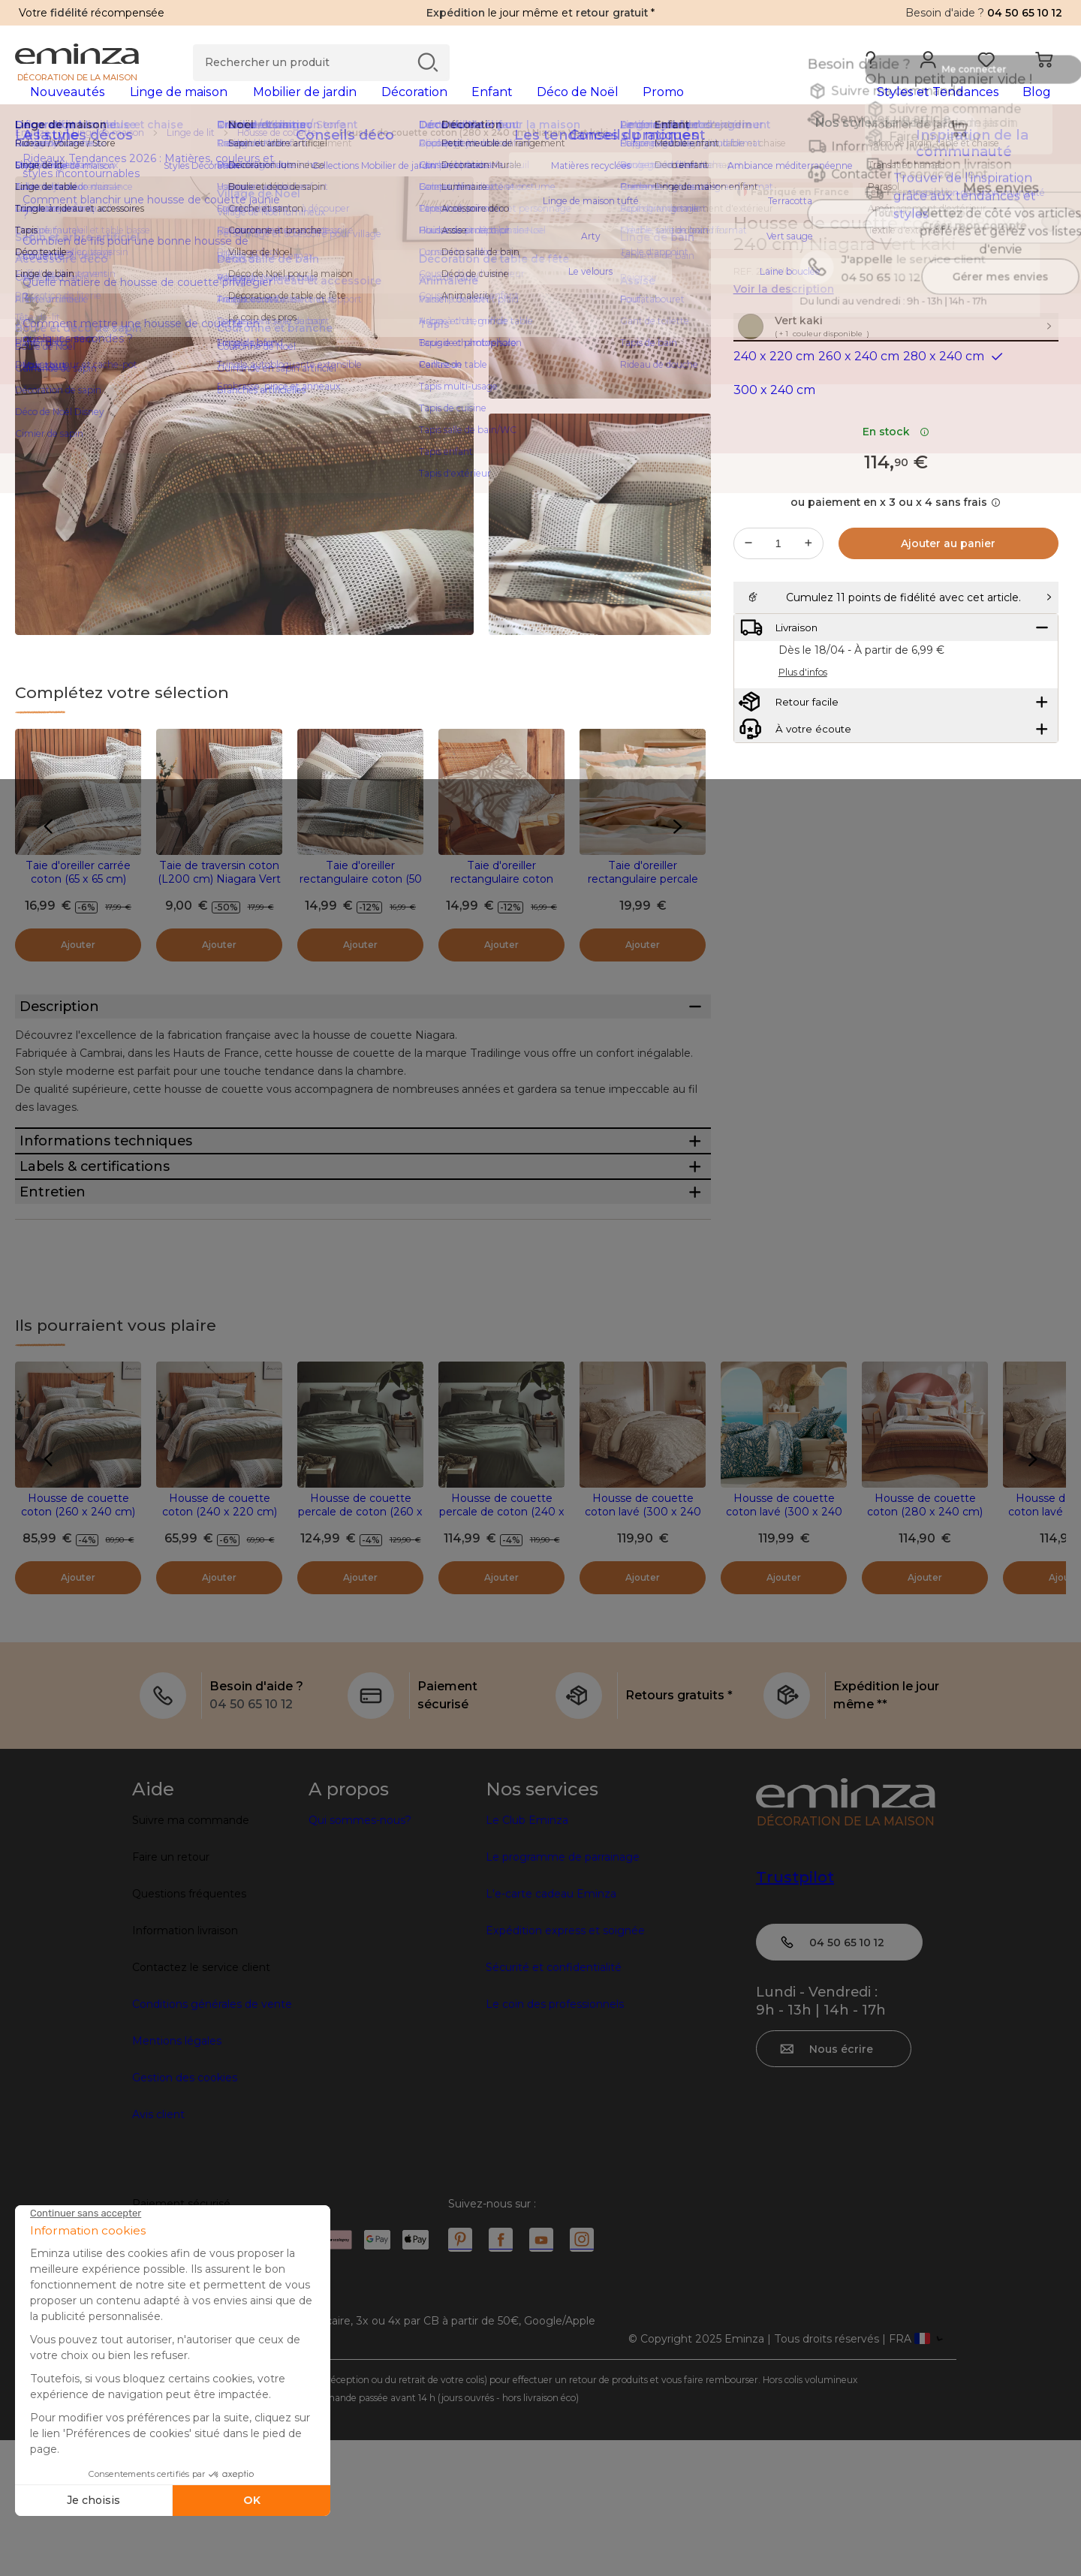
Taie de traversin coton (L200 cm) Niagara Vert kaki (219, 903)
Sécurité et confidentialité (554, 2103)
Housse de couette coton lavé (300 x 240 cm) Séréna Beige (643, 1647)
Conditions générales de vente (212, 2140)
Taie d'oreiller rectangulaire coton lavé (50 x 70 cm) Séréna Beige (501, 910)
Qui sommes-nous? (360, 1956)
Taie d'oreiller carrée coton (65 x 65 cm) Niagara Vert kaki (78, 903)
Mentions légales (176, 2176)
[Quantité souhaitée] (778, 599)
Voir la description (783, 313)
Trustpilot (795, 2013)
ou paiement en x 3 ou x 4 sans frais (895, 558)
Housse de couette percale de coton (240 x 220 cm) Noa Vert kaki (502, 1647)
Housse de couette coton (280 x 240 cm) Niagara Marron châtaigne (925, 1654)
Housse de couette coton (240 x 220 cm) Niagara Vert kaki (219, 1647)
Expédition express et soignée (565, 2066)
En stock (896, 488)
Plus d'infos (802, 766)
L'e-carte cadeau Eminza (551, 2029)
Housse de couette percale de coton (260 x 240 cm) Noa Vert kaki (360, 1647)
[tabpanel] (411, 106)
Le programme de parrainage (563, 1993)
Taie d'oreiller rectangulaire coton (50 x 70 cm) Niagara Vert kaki (361, 910)
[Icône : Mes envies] (1050, 247)
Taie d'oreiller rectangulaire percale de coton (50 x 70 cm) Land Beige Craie (642, 910)
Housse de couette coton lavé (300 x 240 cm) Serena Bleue (784, 1647)
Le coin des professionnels (555, 2140)
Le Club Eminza (527, 1956)
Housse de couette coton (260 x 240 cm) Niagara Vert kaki (78, 1647)
